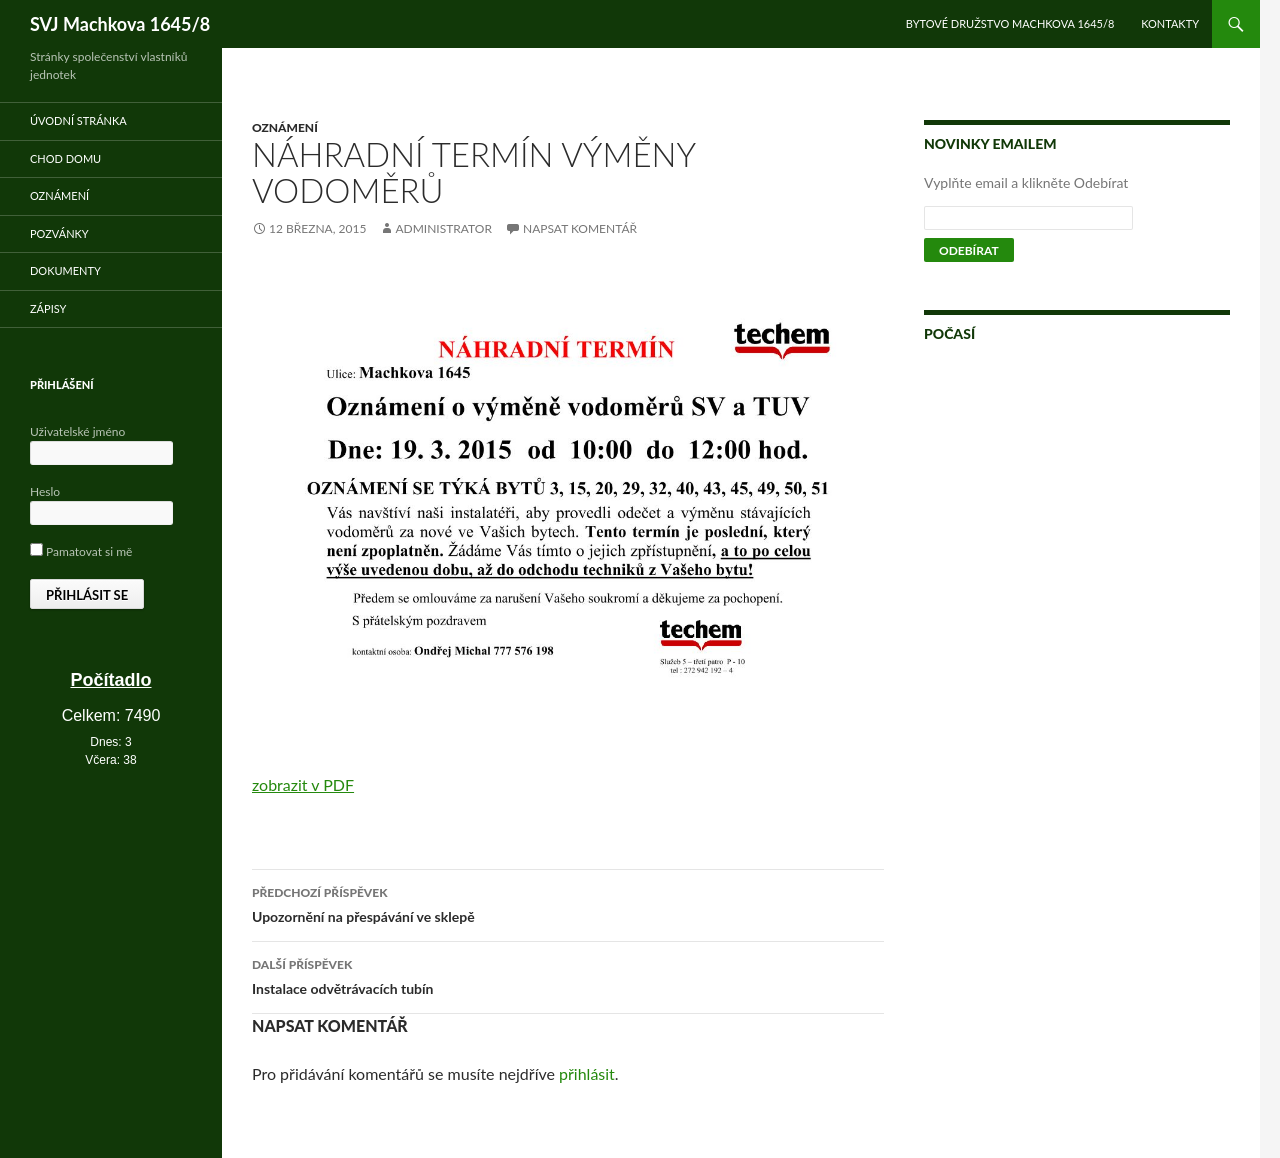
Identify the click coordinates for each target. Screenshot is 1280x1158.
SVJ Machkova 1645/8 (120, 24)
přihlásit (587, 1073)
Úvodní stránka (78, 120)
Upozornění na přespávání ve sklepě (568, 903)
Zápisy (48, 308)
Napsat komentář (580, 228)
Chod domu (65, 158)
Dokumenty (65, 270)
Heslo (45, 491)
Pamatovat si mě (81, 551)
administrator (443, 228)
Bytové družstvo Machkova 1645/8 (1010, 23)
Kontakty (1170, 23)
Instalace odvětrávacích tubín (568, 975)
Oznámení (285, 127)
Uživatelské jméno (77, 431)
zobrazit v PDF (303, 784)
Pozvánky (59, 233)
